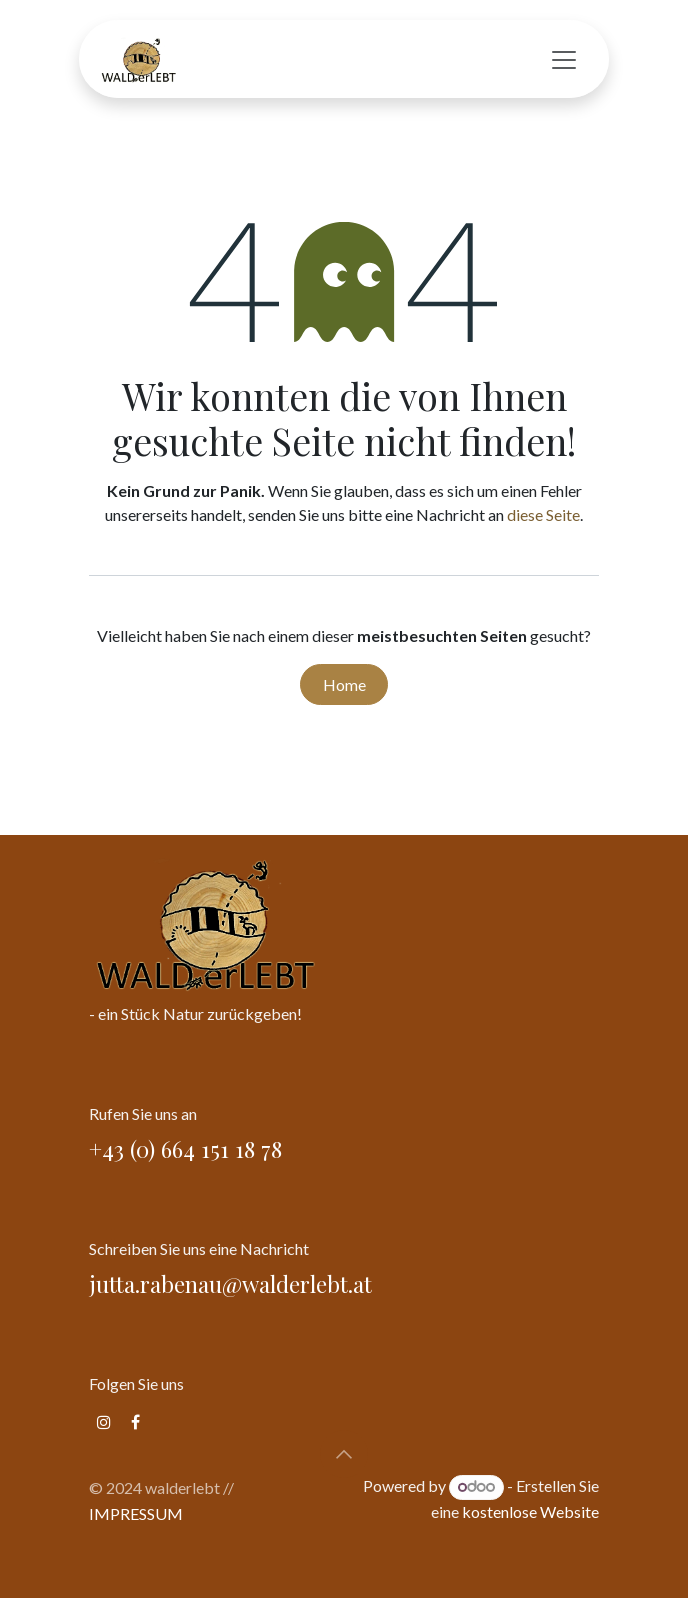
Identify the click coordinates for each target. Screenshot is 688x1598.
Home (344, 684)
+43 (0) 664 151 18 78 (188, 1149)
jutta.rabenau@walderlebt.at (230, 1284)
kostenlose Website (530, 1511)
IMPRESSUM (136, 1513)
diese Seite (543, 514)
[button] (344, 1454)
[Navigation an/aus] (564, 59)
